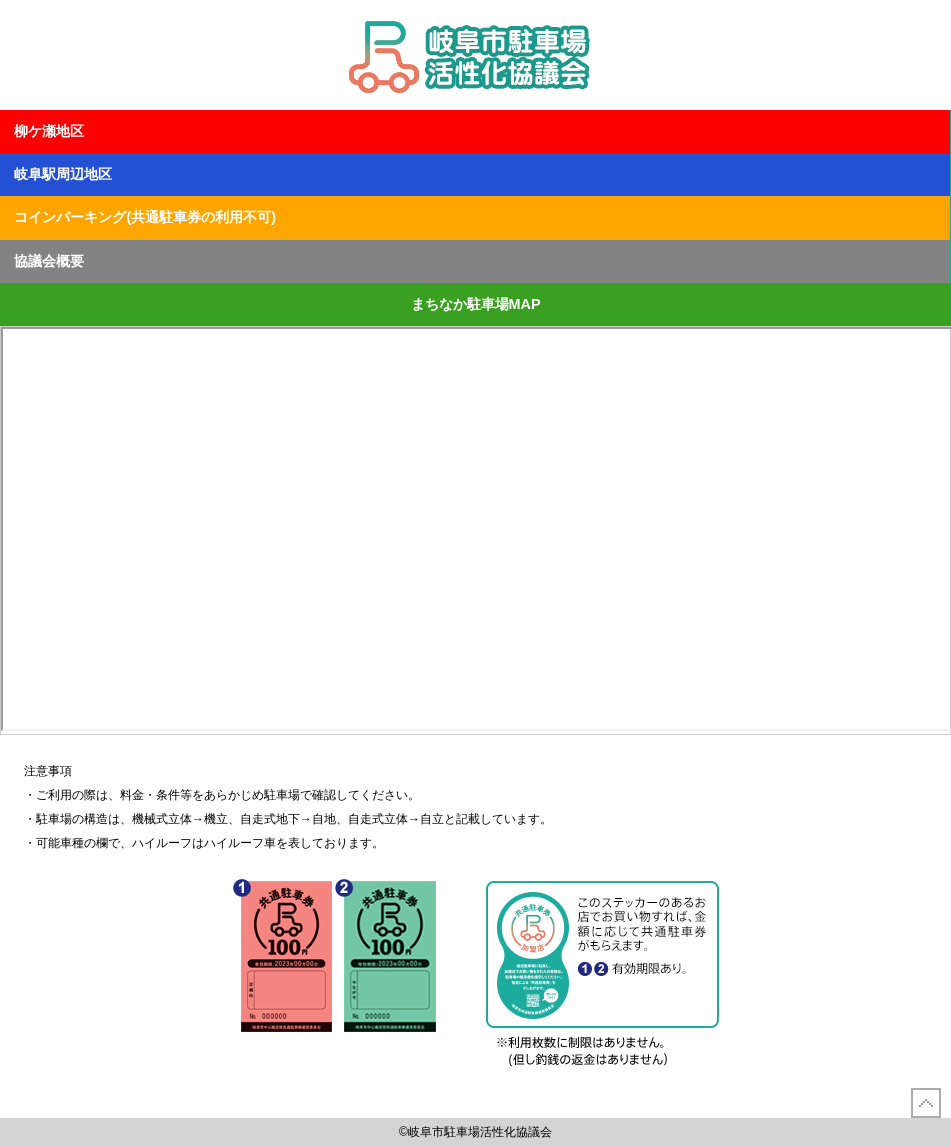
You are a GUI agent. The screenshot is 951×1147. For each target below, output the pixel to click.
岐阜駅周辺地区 (63, 174)
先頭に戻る (926, 1103)
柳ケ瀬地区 (49, 131)
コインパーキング (145, 217)
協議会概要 (49, 261)
